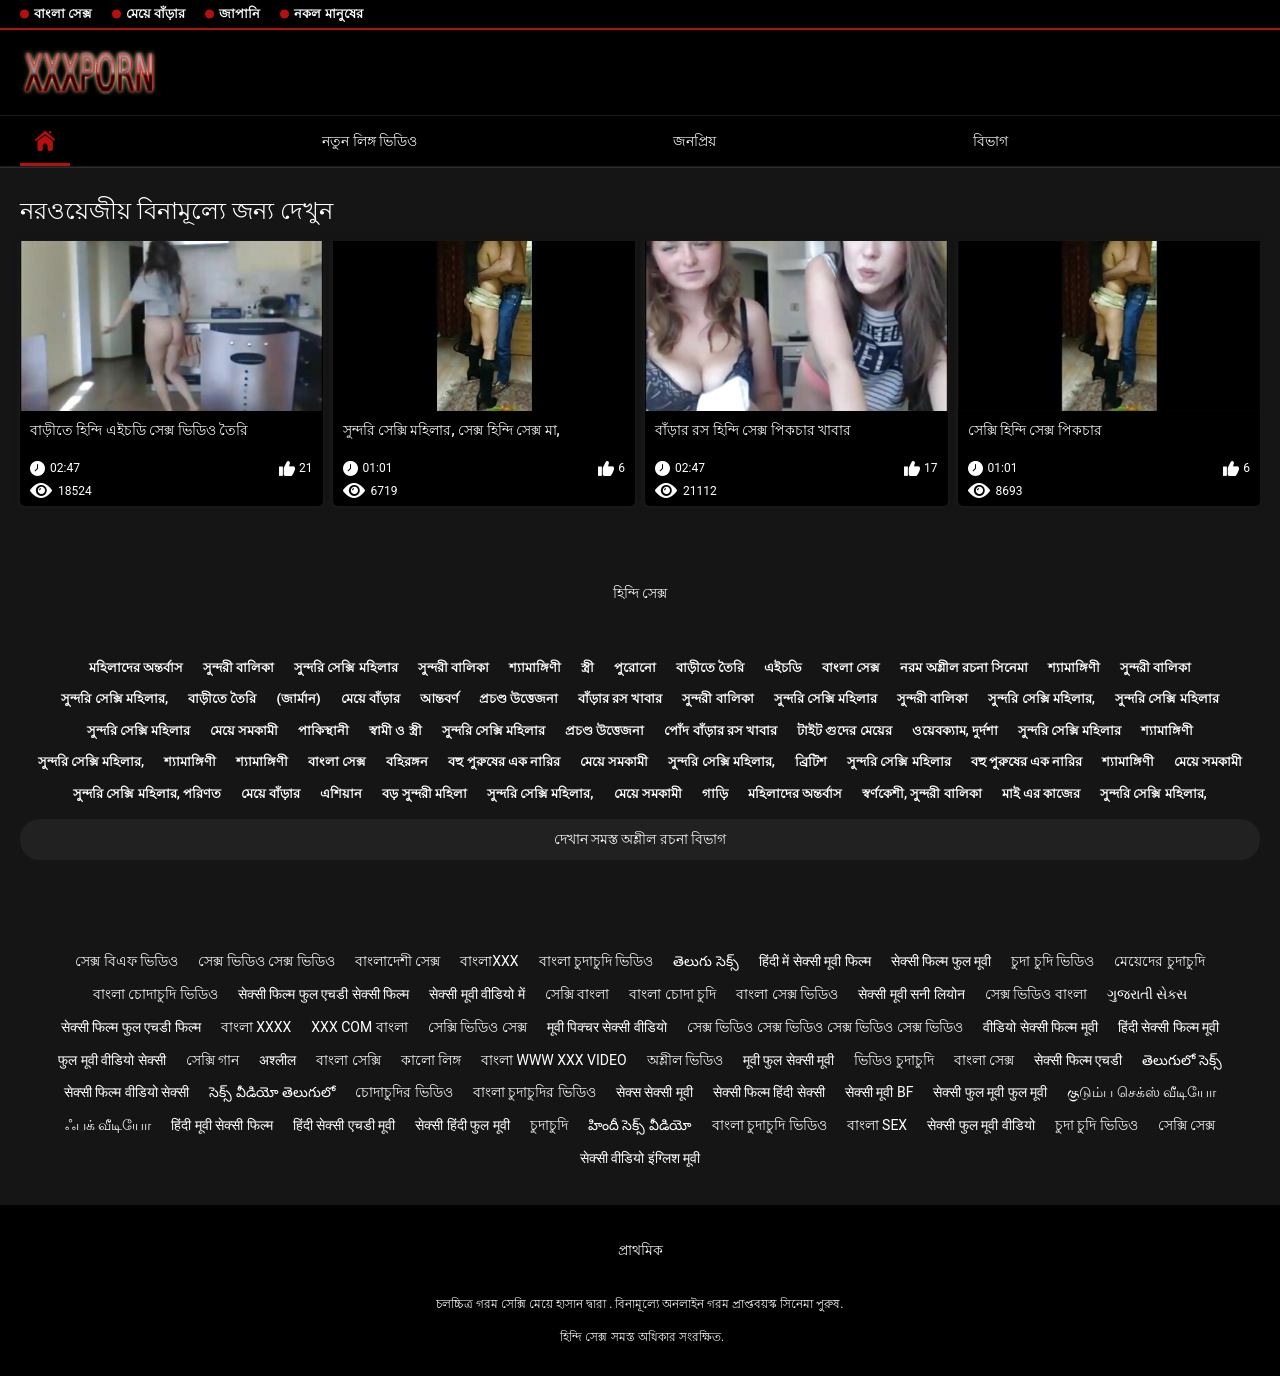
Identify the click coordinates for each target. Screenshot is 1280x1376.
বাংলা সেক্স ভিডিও (787, 994)
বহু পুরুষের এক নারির (504, 761)
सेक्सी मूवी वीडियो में (476, 994)
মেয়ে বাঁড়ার (155, 13)
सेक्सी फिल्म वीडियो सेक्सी (126, 1092)
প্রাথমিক (640, 1250)
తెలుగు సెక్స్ (705, 961)
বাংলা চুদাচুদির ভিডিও (534, 1092)
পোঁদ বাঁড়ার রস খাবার (720, 730)
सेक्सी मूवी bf (879, 1092)
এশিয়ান (341, 793)
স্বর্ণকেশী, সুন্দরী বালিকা (922, 793)
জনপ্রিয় (694, 141)
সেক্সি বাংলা (577, 994)
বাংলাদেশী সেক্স (397, 961)
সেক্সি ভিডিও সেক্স (477, 1027)
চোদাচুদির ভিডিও (403, 1092)
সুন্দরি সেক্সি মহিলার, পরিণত (147, 793)
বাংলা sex (877, 1125)
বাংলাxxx (489, 961)
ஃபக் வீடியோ (108, 1125)
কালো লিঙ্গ (431, 1060)
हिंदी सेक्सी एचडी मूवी (344, 1125)
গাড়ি (715, 793)
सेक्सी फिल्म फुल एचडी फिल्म (131, 1027)
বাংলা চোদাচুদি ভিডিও (155, 994)
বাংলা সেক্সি (348, 1060)
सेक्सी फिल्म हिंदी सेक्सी (769, 1092)
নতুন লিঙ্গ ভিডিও (369, 141)
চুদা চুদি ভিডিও (1052, 961)
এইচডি (783, 667)
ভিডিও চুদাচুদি (893, 1060)
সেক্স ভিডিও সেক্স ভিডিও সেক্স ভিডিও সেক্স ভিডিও (825, 1027)
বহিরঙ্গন (407, 761)
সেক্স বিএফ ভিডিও (126, 961)
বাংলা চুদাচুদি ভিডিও (596, 961)
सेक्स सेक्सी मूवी (654, 1092)
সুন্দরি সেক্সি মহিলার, (114, 698)
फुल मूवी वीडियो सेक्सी (111, 1060)
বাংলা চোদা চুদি (672, 994)
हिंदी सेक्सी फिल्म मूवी (1168, 1027)
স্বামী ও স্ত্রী (395, 730)
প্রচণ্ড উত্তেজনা (518, 698)
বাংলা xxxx (256, 1027)
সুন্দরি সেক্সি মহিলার (345, 667)
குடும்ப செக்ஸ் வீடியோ (1141, 1092)
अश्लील (277, 1060)
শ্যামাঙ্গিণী (535, 667)
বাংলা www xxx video (554, 1060)
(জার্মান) (298, 698)
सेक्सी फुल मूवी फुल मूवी (990, 1092)
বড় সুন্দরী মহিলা (424, 793)
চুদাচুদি (549, 1125)
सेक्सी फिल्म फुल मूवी (941, 961)
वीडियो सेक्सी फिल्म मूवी (1040, 1027)
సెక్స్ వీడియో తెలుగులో (272, 1092)
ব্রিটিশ (811, 761)
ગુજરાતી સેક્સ (1147, 994)
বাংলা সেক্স (63, 13)
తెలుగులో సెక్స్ (1181, 1060)
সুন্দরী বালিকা (238, 667)
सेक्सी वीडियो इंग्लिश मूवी (640, 1158)
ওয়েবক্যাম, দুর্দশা (955, 730)
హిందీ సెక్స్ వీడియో (640, 1125)
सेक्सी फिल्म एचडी (1078, 1060)
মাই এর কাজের (1041, 793)
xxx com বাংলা (359, 1027)
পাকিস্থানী (323, 730)
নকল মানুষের (328, 13)
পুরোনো (635, 667)
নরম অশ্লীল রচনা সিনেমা (964, 667)
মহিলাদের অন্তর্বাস (136, 667)
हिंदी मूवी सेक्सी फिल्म (221, 1125)
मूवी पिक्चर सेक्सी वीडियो (607, 1027)
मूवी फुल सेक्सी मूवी (788, 1060)
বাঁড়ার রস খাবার (620, 698)
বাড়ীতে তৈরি (710, 667)
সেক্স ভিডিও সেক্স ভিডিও (266, 961)
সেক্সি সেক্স (1186, 1125)
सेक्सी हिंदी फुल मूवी (462, 1125)
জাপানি (239, 13)
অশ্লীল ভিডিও (685, 1060)
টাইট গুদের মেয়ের (844, 730)
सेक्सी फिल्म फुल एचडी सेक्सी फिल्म (323, 994)
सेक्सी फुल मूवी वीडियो (980, 1125)
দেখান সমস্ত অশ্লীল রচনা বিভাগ (640, 839)
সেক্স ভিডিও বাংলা (1036, 994)
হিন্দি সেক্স (640, 593)
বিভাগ (990, 141)
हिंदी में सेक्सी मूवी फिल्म (815, 961)
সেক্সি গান (212, 1060)
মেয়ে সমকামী (244, 730)
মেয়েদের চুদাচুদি (1159, 961)
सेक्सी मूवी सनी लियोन (911, 994)
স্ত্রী (587, 667)
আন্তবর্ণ (439, 698)
